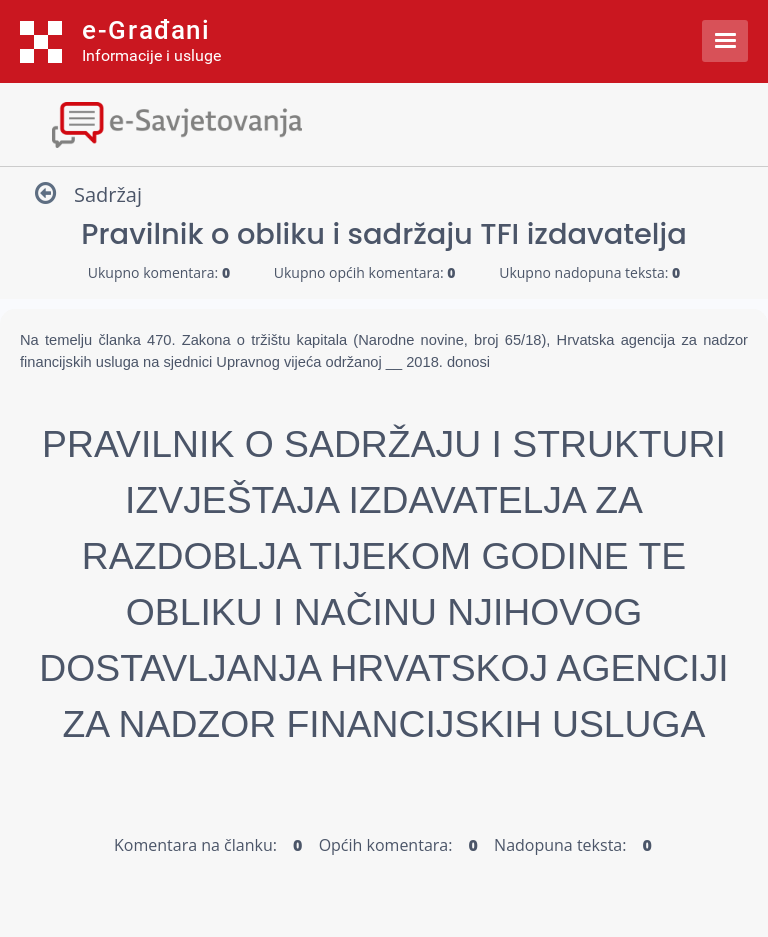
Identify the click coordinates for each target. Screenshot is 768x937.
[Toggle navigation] (384, 122)
